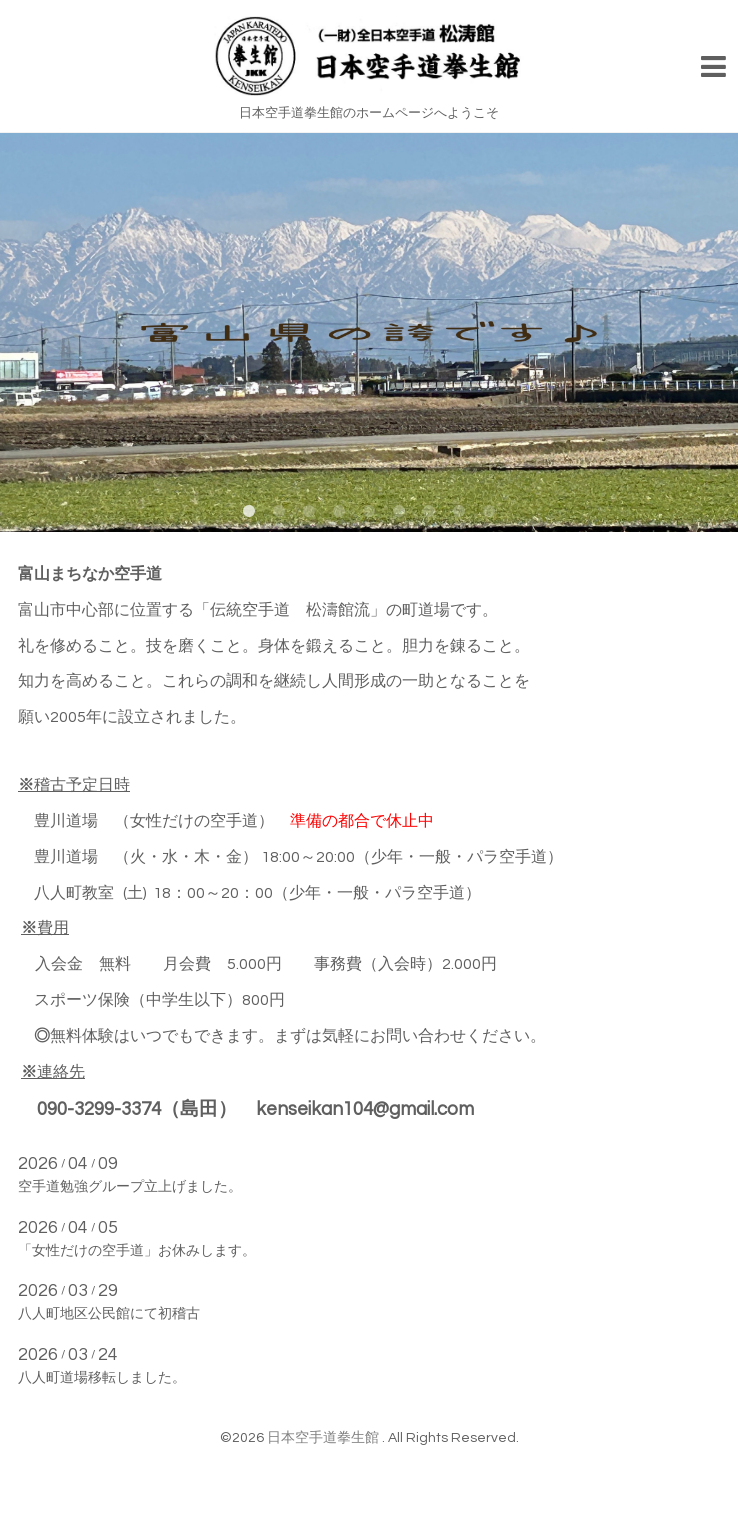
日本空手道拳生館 (324, 1438)
